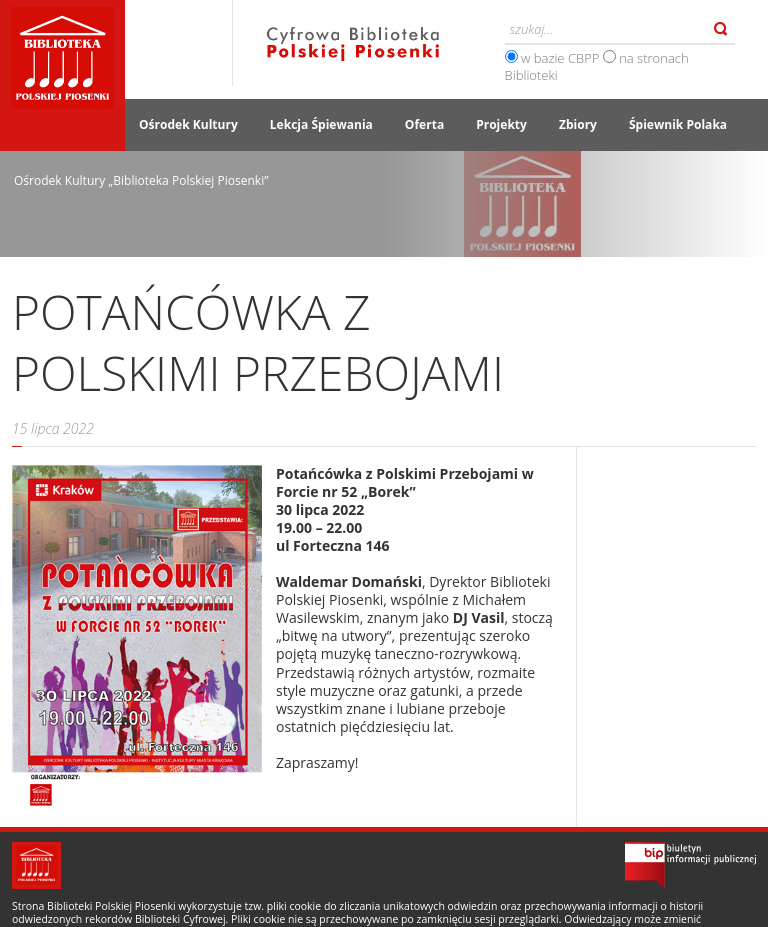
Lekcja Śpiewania (321, 124)
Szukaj (721, 29)
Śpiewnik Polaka (678, 124)
